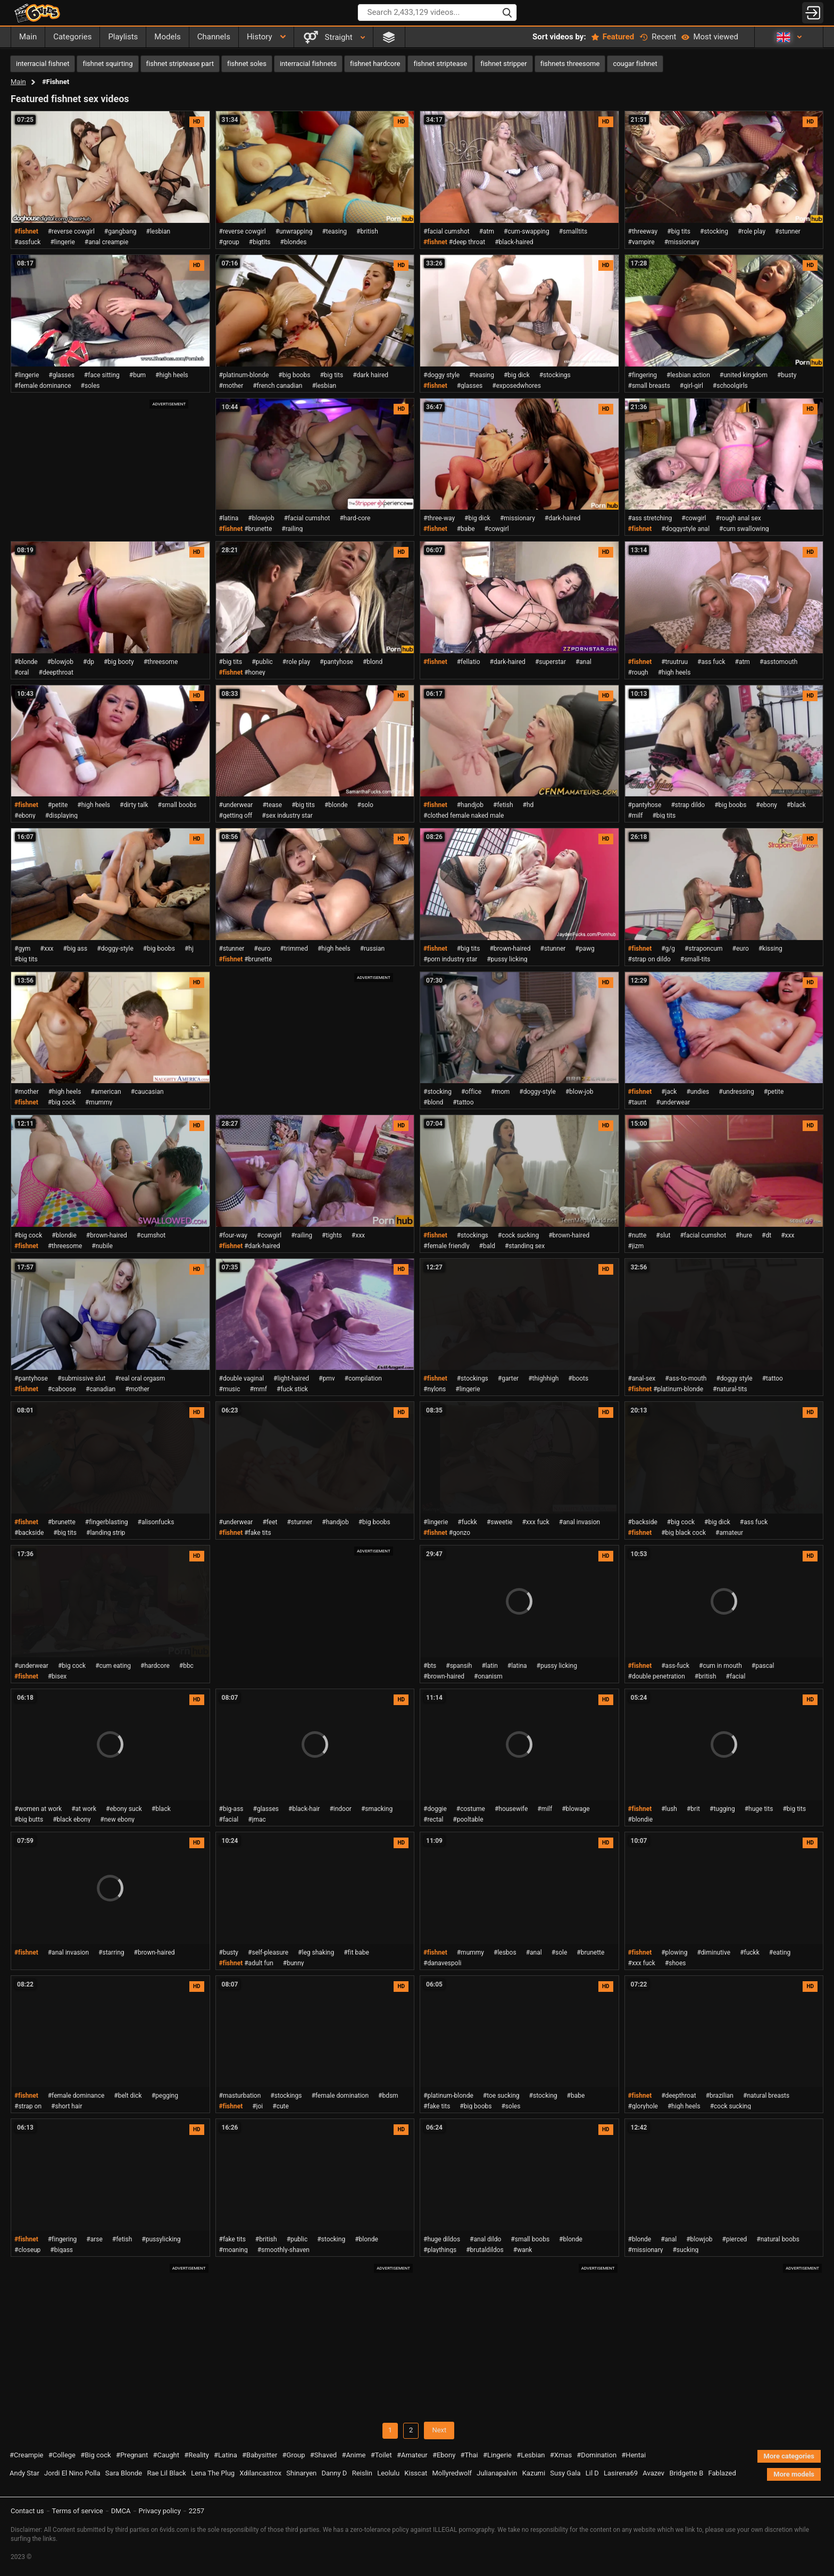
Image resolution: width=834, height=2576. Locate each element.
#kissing (770, 948)
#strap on (27, 2106)
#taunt (637, 1102)
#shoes (675, 1963)
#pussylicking (160, 2239)
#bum (137, 375)
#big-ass (231, 1809)
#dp (88, 662)
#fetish (503, 805)
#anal (583, 662)
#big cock (62, 1102)
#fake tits (257, 1532)
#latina (229, 518)
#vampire (641, 242)
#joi (257, 2106)
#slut (663, 1235)
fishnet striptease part (180, 64)
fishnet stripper (503, 64)
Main (18, 82)
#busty (787, 375)
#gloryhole (643, 2106)
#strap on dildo (649, 959)
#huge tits (759, 1809)
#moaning (233, 2250)
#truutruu (674, 662)
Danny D (334, 2473)
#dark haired (370, 375)
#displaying (61, 815)
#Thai (469, 2455)
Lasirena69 (621, 2473)
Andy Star (24, 2473)
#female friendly (446, 1246)
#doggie (435, 1809)
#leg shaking (316, 1952)
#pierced (734, 2239)
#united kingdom (744, 375)
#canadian (100, 1389)
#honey (254, 672)
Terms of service (77, 2511)
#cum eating (113, 1665)
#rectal (433, 1819)
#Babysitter (259, 2455)
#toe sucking (501, 2095)
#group (229, 242)
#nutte (637, 1235)
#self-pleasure (268, 1952)
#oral (21, 672)
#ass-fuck (675, 1665)
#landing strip (105, 1532)
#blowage (576, 1809)
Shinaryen (301, 2473)
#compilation (363, 1378)
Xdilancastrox (260, 2473)
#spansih (459, 1665)
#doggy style (441, 375)
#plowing (674, 1952)
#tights (332, 1235)
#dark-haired (562, 518)
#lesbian (158, 231)
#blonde (26, 662)
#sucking (685, 2250)
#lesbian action (688, 375)
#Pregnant (132, 2455)
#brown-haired (509, 948)
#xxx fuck (535, 1522)
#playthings (439, 2250)
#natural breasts (766, 2095)
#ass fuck (711, 662)
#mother (231, 385)
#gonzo (459, 1532)
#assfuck (27, 242)
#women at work (38, 1809)
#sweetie (500, 1522)
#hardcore (155, 1665)
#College (62, 2455)
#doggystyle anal (685, 529)
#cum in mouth (720, 1665)
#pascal (763, 1665)
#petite (58, 805)
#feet (269, 1522)
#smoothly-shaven (283, 2250)
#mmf (258, 1389)
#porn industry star (450, 959)
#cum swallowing (744, 529)
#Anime (353, 2455)
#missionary (681, 242)
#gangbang (120, 231)
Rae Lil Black (166, 2473)
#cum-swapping (526, 231)
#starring (111, 1952)
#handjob (470, 805)
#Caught (166, 2455)
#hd (528, 805)
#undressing (736, 1091)
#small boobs (177, 805)
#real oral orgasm (140, 1378)
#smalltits (573, 231)
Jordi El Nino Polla (72, 2473)
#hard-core (354, 518)
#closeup (27, 2250)
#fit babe (356, 1952)
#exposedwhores (516, 385)
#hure (744, 1235)
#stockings (555, 375)
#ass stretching (650, 518)
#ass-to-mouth (685, 1378)
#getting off (236, 815)
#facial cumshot (446, 231)
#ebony (25, 815)
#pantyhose (336, 662)
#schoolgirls (730, 385)
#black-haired (514, 242)
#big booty (119, 662)
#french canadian (277, 385)
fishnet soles (246, 64)
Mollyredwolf (452, 2473)
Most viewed (709, 36)
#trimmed (293, 948)
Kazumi (533, 2473)
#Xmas (561, 2455)
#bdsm (388, 2095)
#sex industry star (287, 815)
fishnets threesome (570, 64)
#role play (751, 231)
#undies (697, 1091)
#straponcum (704, 948)
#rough (638, 672)
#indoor (340, 1809)
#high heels (171, 375)
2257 (196, 2511)
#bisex (57, 1676)
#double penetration (656, 1676)
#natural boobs (777, 2239)
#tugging (722, 1809)
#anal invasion (579, 1522)
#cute (280, 2106)
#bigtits (260, 242)
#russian (372, 948)
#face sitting (102, 375)
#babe (466, 529)
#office (471, 1091)
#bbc (186, 1665)
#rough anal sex (738, 518)
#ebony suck (124, 1809)
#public (262, 662)
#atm (486, 231)
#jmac (257, 1819)
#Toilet (381, 2455)
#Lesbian (530, 2455)
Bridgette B (686, 2473)
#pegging (165, 2095)
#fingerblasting (106, 1522)
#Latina (225, 2455)
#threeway (643, 231)
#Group (293, 2455)
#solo (365, 805)
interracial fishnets (308, 64)
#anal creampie (107, 242)
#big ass (75, 948)
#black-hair (304, 1809)
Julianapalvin (497, 2473)
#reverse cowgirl (71, 231)
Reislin (362, 2473)
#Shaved (323, 2455)
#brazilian (719, 2095)
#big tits (678, 231)
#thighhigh (543, 1378)
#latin (489, 1665)
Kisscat (415, 2473)
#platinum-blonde (244, 375)
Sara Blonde (123, 2473)
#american (105, 1091)
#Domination (596, 2455)
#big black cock (683, 1532)
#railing (292, 529)
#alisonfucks (156, 1522)
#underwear (236, 805)
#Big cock (95, 2455)
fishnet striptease (440, 64)
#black (796, 805)
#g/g (668, 948)
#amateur (729, 1532)
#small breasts (649, 385)
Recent (657, 36)
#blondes (293, 242)
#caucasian (147, 1091)
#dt (766, 1235)
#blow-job (579, 1091)
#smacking (377, 1809)
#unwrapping (294, 231)
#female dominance (42, 385)
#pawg (584, 948)
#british (367, 231)
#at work (83, 1809)
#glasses (61, 375)
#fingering (642, 375)
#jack (669, 1091)
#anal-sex (642, 1378)
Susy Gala (565, 2473)
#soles (90, 385)
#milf (635, 815)
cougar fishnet (635, 64)
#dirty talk (134, 805)
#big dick (517, 375)
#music (229, 1389)
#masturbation (240, 2095)
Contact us (27, 2511)
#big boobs (294, 375)
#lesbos (505, 1952)
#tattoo (463, 1102)
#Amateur (412, 2455)
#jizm (636, 1246)
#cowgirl (497, 529)
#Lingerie (497, 2455)
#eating (780, 1952)
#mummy (98, 1102)
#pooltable (468, 1819)
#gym (22, 948)
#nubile (102, 1246)
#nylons (434, 1389)
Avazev (653, 2473)
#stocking (714, 231)
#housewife (511, 1809)
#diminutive (713, 1952)
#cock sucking (518, 1235)
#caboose (62, 1389)
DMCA (121, 2511)
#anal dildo (485, 2239)
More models (793, 2474)
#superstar (550, 662)
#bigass (61, 2250)
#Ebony (443, 2455)
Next (439, 2430)
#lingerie (62, 242)
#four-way (233, 1235)
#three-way (439, 518)
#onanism (488, 1676)
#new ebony (117, 1819)
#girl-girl (691, 385)
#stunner (787, 231)
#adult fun (258, 1963)
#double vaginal (241, 1378)
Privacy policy (160, 2511)
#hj (189, 948)
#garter (508, 1378)
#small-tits (695, 959)
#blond (372, 662)
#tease (272, 805)
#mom (500, 1091)
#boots (578, 1378)
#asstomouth (778, 662)
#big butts (28, 1819)
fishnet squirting (107, 64)
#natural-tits (730, 1389)
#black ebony (71, 1819)
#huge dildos (441, 2239)
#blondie (64, 1235)
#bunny (293, 1963)
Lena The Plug (213, 2473)
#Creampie (26, 2455)
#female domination (340, 2095)
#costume (470, 1809)
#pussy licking (507, 959)
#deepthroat (56, 672)
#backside (29, 1532)
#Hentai (633, 2455)
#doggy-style (115, 948)
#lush (669, 1809)
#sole (560, 1952)
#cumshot (151, 1235)
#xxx (46, 948)
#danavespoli (442, 1963)
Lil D (592, 2473)
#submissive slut (81, 1378)
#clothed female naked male (463, 815)
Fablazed (722, 2473)
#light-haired (291, 1378)
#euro (262, 948)
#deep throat (467, 242)
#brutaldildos (485, 2250)
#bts (429, 1665)
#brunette (258, 529)
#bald (487, 1246)
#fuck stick (292, 1389)
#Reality (196, 2455)
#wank (522, 2250)
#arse (94, 2239)
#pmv (327, 1378)
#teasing (334, 231)
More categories (789, 2456)
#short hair (66, 2106)
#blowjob (261, 518)
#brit (693, 1809)
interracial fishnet (42, 64)
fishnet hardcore (375, 64)
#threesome (161, 662)
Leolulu (388, 2473)
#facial (736, 1676)
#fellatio (468, 662)
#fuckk (467, 1522)
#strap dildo (688, 805)
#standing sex (525, 1246)
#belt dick (127, 2095)
